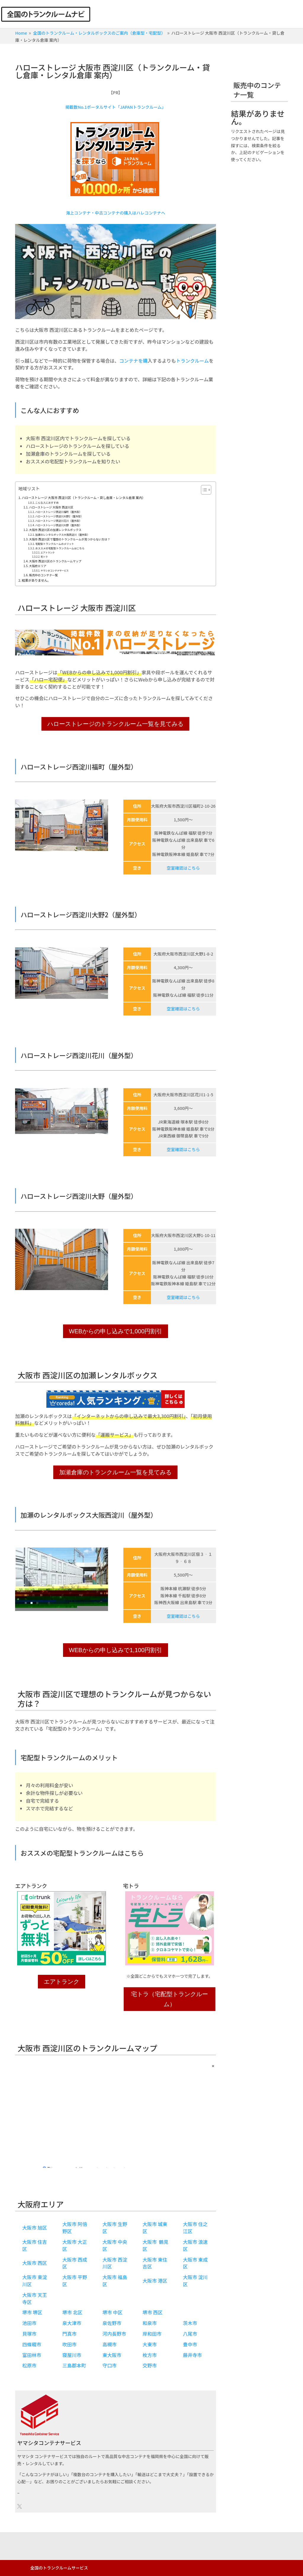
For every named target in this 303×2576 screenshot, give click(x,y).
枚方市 (150, 2355)
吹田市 (69, 2344)
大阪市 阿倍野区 (74, 2227)
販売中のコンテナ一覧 (43, 575)
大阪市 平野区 (74, 2280)
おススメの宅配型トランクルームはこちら (59, 548)
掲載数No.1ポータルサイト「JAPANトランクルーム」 (115, 107)
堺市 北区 (72, 2312)
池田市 (29, 2323)
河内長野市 (114, 2333)
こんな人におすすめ (47, 503)
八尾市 (190, 2333)
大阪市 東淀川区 (34, 2280)
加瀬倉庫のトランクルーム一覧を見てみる (115, 1472)
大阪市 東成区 (195, 2263)
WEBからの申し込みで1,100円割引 (115, 1650)
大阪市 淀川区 (195, 2280)
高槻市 (109, 2344)
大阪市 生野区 (114, 2227)
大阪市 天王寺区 (34, 2298)
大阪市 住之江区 (195, 2227)
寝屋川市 (71, 2355)
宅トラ (44, 556)
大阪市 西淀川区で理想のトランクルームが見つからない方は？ (69, 539)
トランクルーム (192, 360)
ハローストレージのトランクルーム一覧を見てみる (115, 724)
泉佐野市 (111, 2323)
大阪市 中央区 (114, 2245)
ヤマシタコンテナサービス (55, 570)
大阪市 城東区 (155, 2227)
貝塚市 (29, 2333)
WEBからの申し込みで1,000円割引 (115, 1331)
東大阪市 (111, 2355)
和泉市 (150, 2323)
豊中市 (190, 2344)
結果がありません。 (36, 580)
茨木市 (190, 2323)
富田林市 (31, 2355)
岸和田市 (152, 2333)
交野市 (150, 2365)
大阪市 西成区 (74, 2263)
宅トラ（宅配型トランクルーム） (169, 1999)
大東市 (150, 2344)
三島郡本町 (74, 2365)
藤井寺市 (192, 2355)
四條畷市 (31, 2344)
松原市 (29, 2365)
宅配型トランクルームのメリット (54, 544)
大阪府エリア (37, 566)
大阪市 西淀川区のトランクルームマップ (55, 561)
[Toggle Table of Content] (203, 490)
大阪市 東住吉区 (155, 2263)
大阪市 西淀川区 (114, 2263)
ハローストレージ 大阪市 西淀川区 (51, 507)
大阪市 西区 (34, 2262)
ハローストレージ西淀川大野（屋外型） (58, 525)
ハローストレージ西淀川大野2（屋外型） (59, 516)
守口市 (109, 2365)
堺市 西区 (153, 2312)
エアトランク (47, 552)
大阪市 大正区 (74, 2245)
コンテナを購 (133, 360)
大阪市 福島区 (114, 2280)
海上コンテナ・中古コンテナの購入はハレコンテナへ (115, 213)
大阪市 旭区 (34, 2227)
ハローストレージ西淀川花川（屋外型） (58, 521)
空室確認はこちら (183, 868)
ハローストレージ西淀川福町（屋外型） (58, 512)
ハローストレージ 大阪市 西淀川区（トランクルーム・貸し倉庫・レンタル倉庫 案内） (83, 497)
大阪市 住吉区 (34, 2245)
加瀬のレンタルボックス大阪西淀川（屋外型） (62, 535)
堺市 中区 (112, 2312)
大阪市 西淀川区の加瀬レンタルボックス (55, 530)
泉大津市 (71, 2323)
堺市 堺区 (32, 2312)
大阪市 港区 (155, 2280)
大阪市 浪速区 (195, 2245)
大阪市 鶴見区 (155, 2245)
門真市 (69, 2333)
